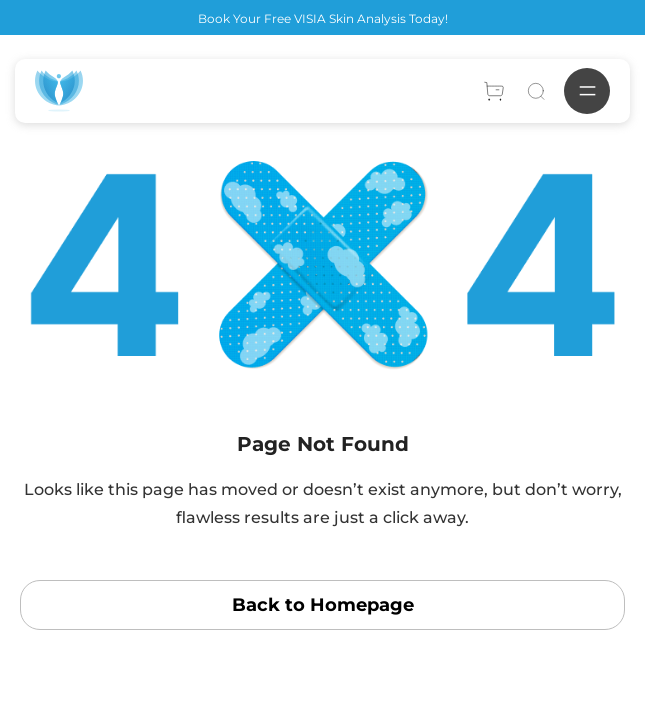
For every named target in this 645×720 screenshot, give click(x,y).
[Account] (494, 91)
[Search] (536, 91)
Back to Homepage (323, 605)
